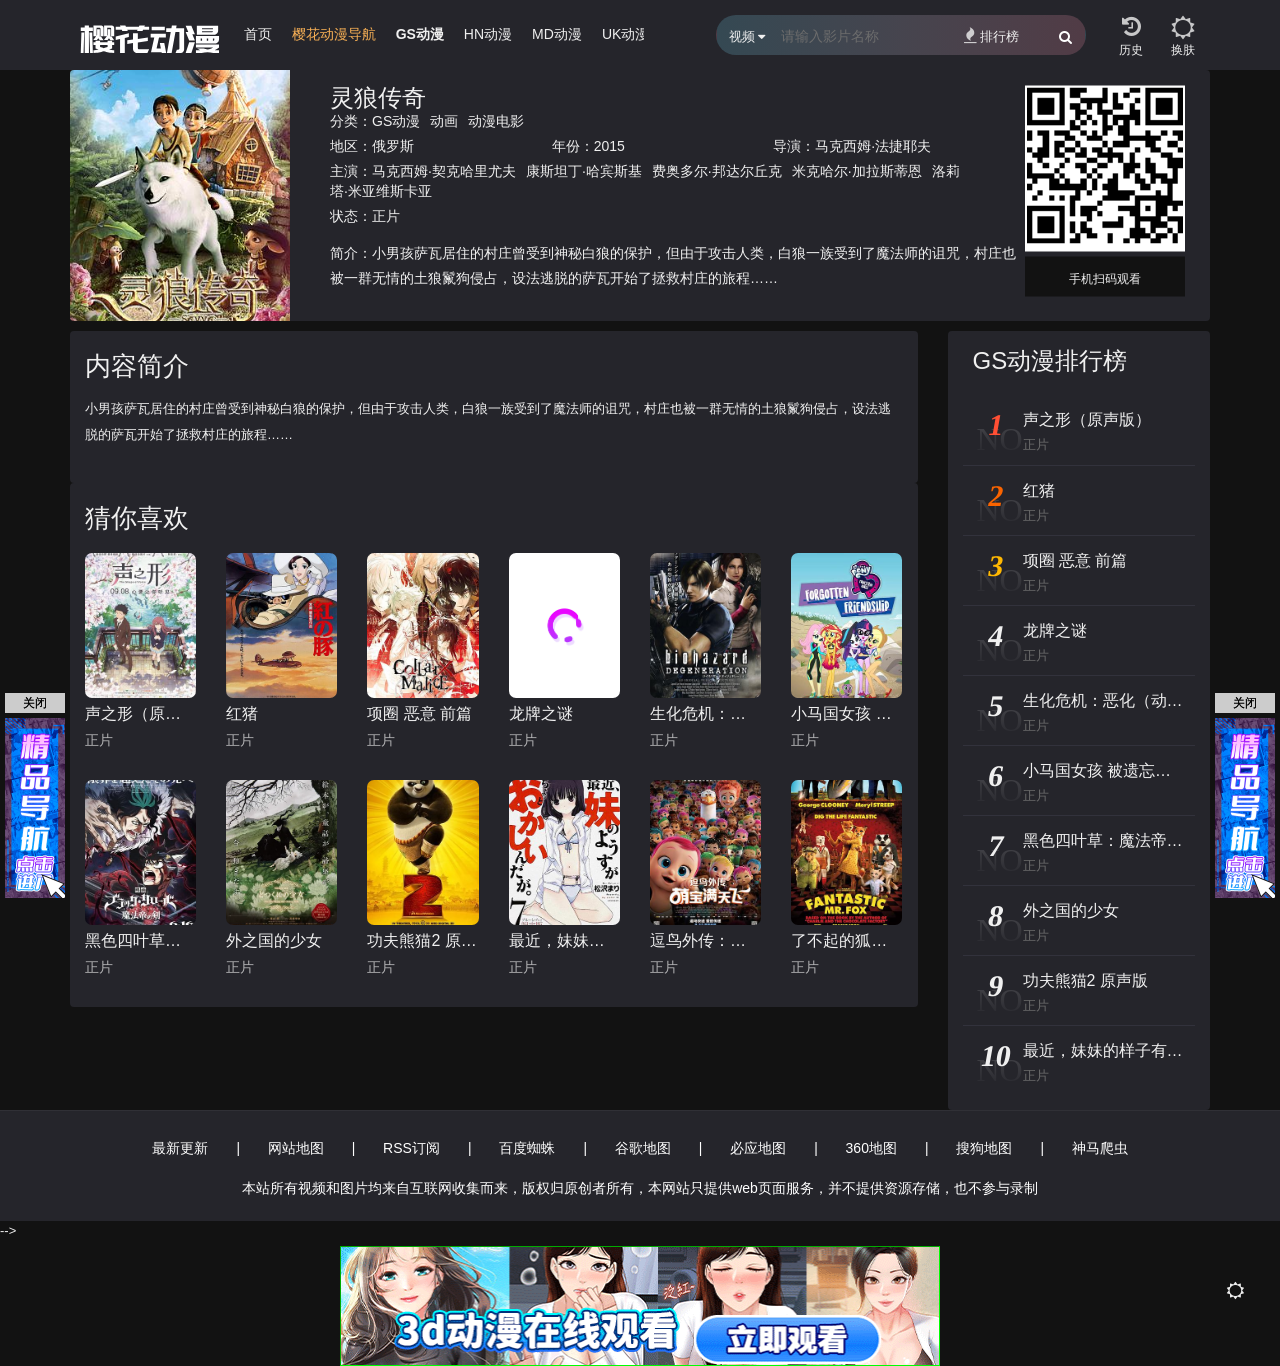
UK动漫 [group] (625, 34)
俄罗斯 (393, 146)
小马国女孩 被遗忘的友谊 (846, 713)
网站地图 (296, 1148)
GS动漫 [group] (420, 34)
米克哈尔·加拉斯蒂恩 (857, 171)
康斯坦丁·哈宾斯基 (584, 171)
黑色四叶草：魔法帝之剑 (140, 940)
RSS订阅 (411, 1148)
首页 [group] (258, 34)
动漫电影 (496, 121)
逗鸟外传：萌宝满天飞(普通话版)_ (705, 940)
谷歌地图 (643, 1148)
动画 (444, 121)
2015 (609, 146)
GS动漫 (396, 121)
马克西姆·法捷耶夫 (873, 146)
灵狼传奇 (378, 97)
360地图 (871, 1148)
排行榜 (991, 35)
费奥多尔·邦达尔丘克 (717, 171)
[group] (334, 39)
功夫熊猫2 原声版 (422, 940)
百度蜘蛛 (527, 1148)
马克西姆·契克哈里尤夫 (444, 171)
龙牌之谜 (541, 713)
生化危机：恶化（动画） (705, 713)
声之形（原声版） (140, 713)
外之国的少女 (274, 940)
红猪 (242, 713)
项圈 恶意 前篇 (419, 713)
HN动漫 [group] (488, 34)
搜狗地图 (984, 1148)
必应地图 (758, 1148)
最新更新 (180, 1148)
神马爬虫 (1100, 1148)
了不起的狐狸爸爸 (846, 940)
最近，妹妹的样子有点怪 (564, 940)
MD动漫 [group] (557, 34)
